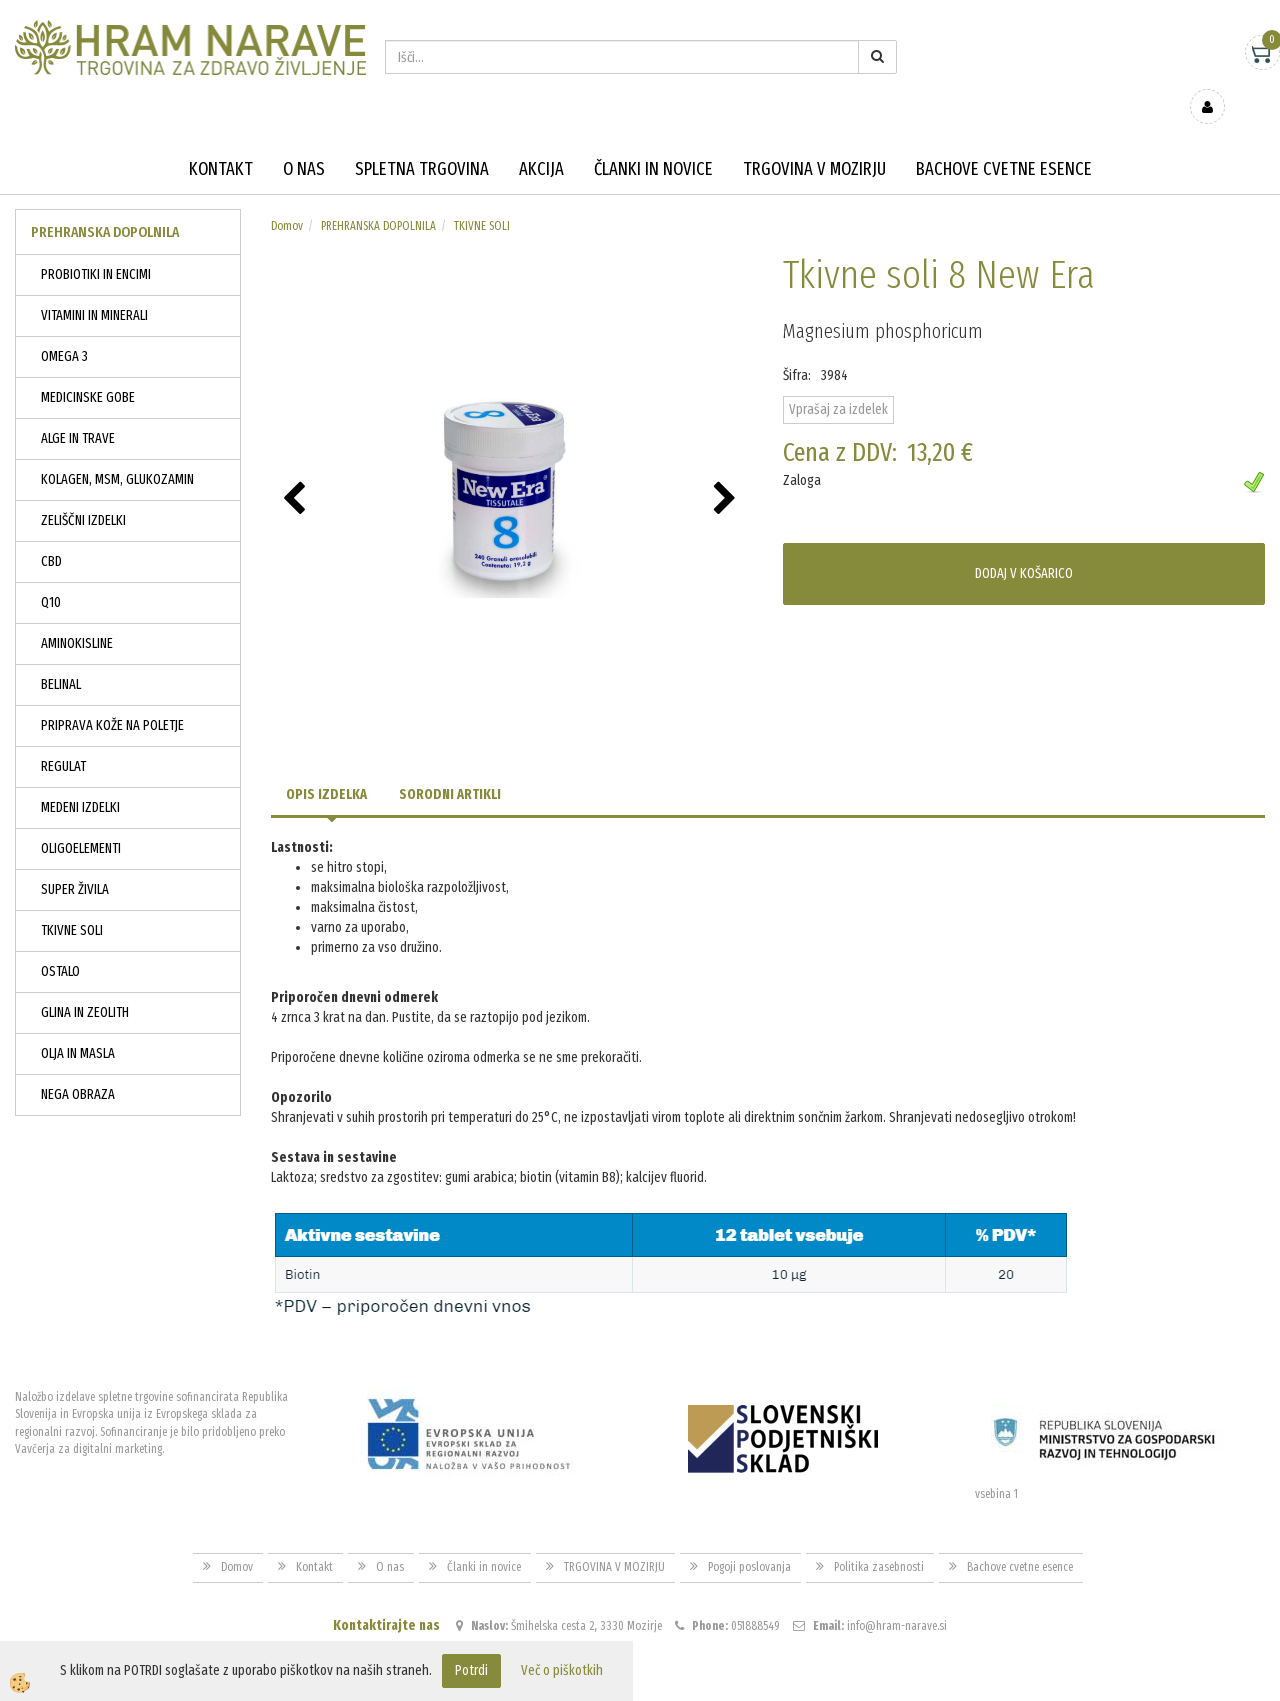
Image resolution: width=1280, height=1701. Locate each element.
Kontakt (221, 140)
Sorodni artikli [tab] (450, 765)
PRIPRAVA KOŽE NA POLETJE (112, 696)
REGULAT (63, 737)
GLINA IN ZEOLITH (85, 983)
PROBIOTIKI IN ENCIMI (96, 245)
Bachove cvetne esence (1004, 140)
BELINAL (61, 655)
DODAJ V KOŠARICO (1024, 544)
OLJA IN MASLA (78, 1024)
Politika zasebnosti (879, 1538)
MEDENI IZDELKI (80, 778)
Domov (287, 197)
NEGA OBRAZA (78, 1065)
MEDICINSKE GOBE (88, 368)
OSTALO (60, 942)
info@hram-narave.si (897, 1596)
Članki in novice (653, 140)
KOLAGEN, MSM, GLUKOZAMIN (117, 450)
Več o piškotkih (562, 1670)
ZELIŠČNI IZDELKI (83, 491)
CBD (51, 532)
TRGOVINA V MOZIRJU (814, 140)
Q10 (51, 573)
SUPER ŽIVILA (75, 860)
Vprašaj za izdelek (838, 380)
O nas (304, 140)
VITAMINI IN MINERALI (94, 286)
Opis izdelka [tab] (326, 765)
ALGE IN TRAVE (78, 409)
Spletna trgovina (422, 140)
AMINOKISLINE (77, 614)
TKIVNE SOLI (72, 901)
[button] (727, 471)
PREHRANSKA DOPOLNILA (378, 197)
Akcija (541, 140)
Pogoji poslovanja (749, 1538)
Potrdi (471, 1670)
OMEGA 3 (64, 327)
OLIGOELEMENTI (81, 819)
